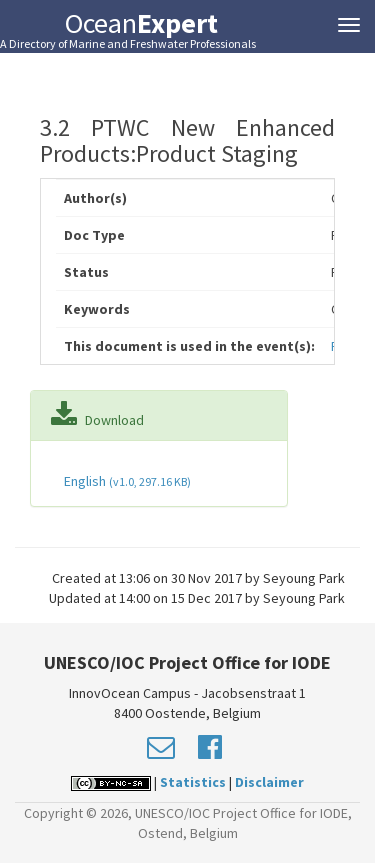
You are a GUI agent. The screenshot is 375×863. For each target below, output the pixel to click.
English (126, 481)
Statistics (193, 782)
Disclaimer (269, 782)
